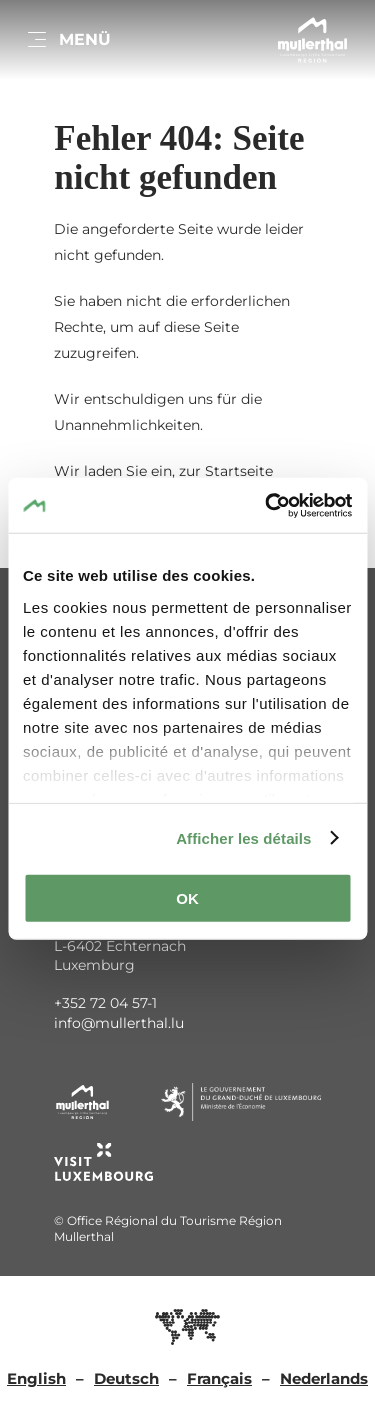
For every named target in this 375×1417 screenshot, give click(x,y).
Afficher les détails (243, 837)
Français (219, 1378)
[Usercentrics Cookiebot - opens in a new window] (267, 505)
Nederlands (324, 1378)
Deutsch (126, 1378)
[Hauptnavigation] (68, 40)
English (36, 1378)
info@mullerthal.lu (119, 1023)
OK (187, 898)
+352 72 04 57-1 (105, 1003)
